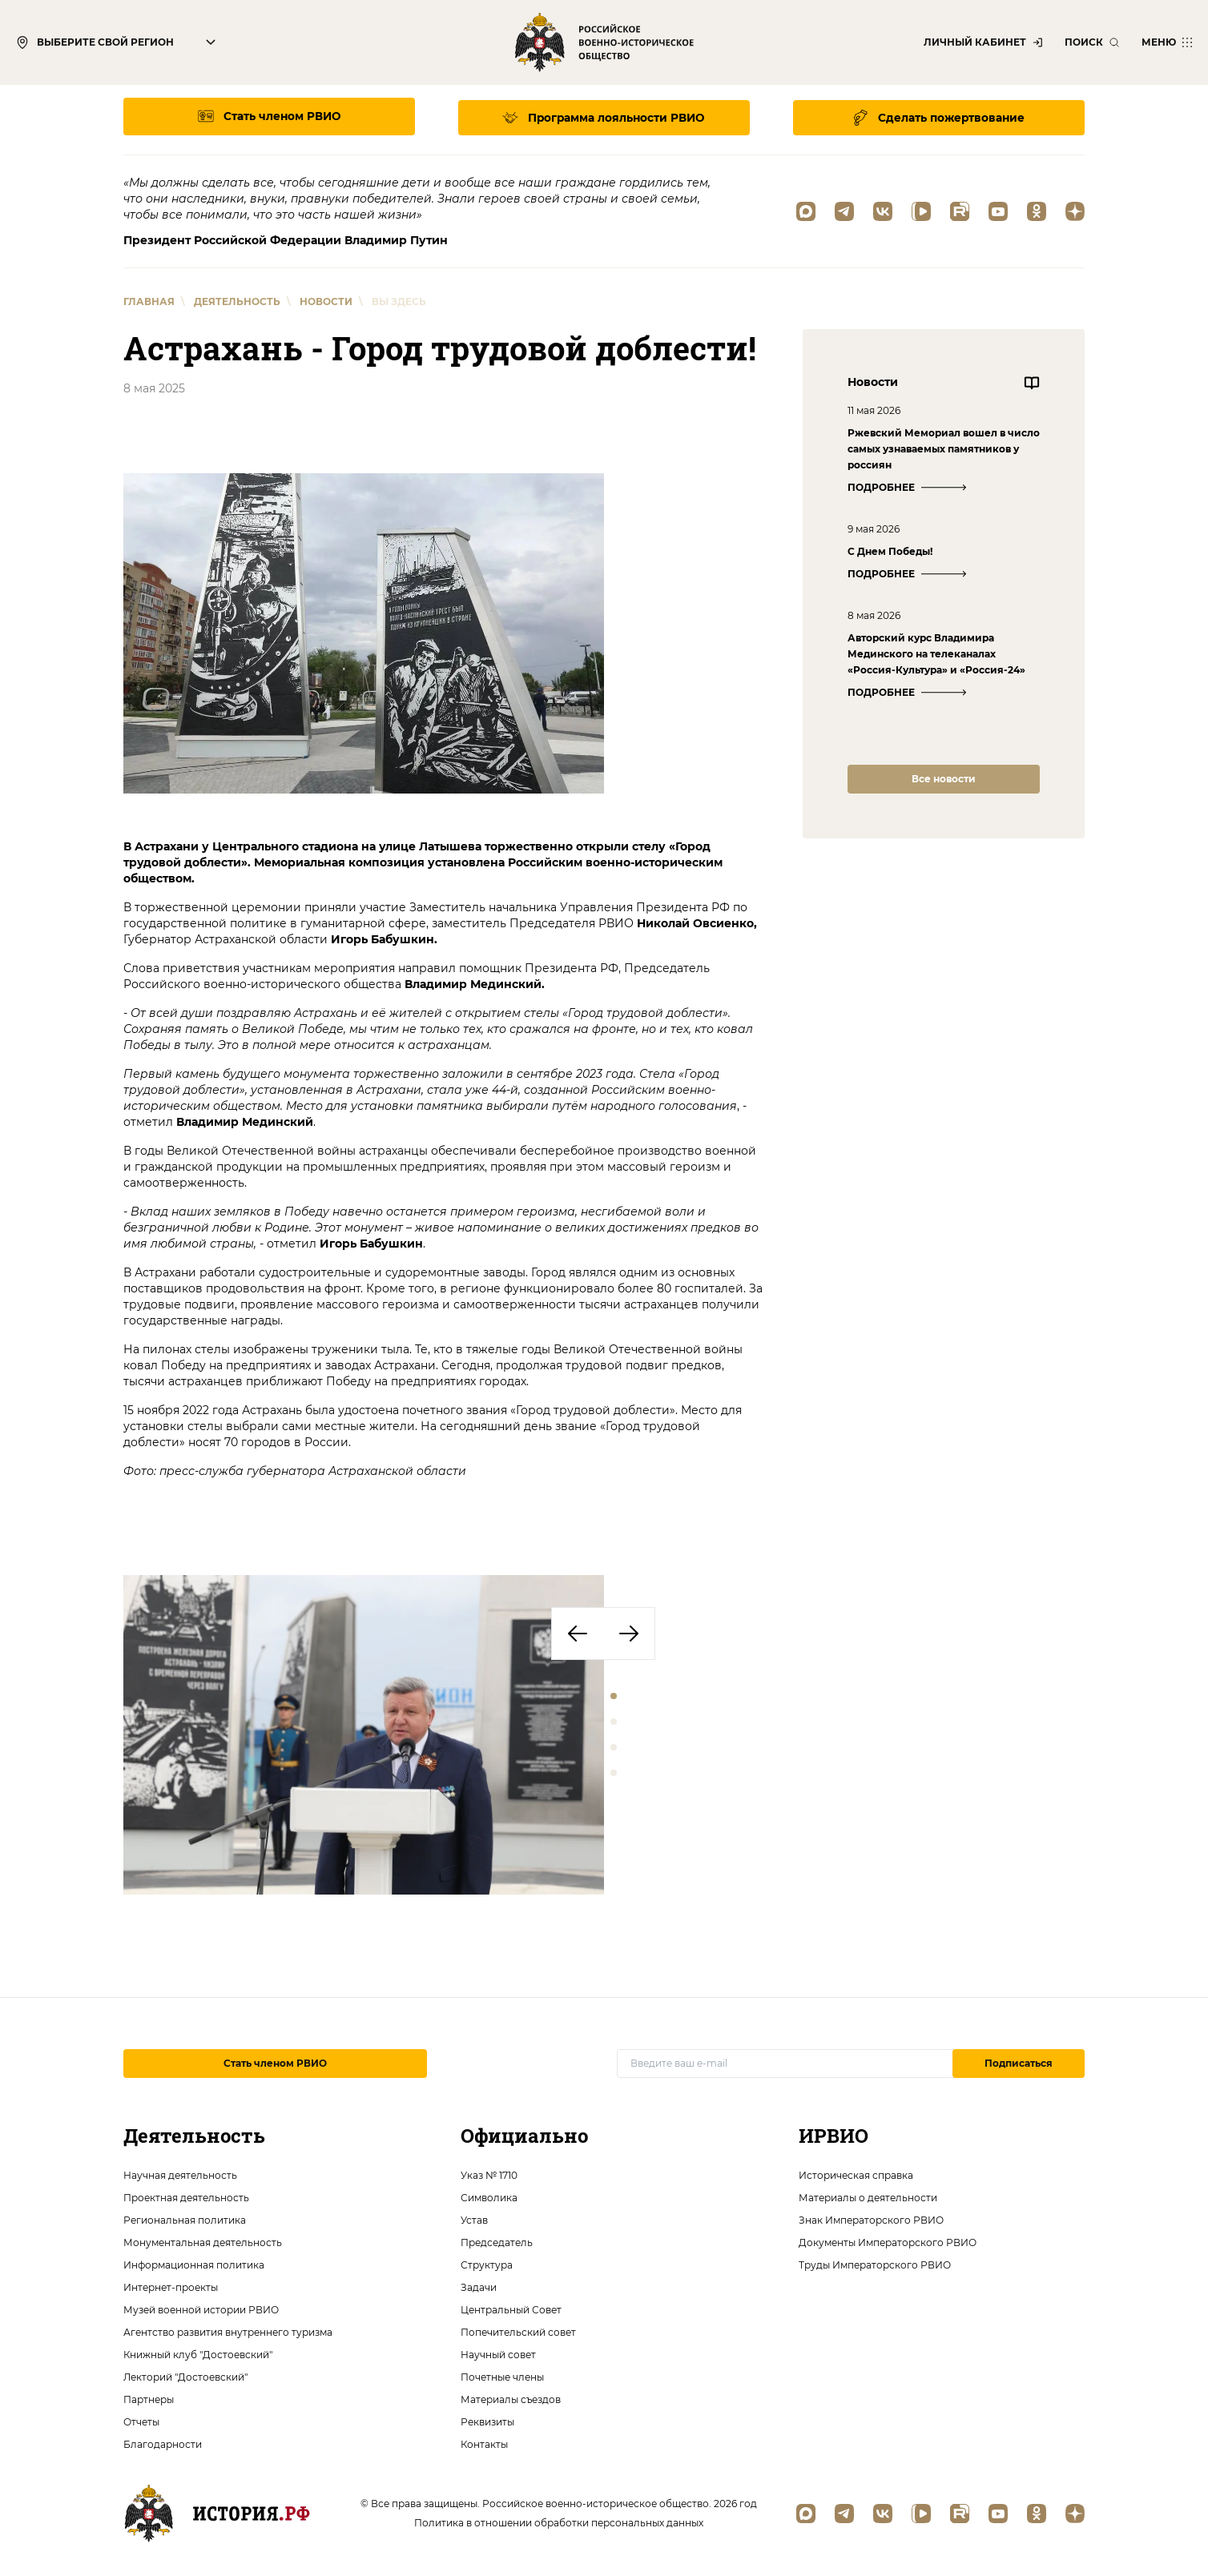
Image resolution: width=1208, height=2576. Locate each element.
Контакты (484, 2443)
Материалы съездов (511, 2398)
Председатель (497, 2241)
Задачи (479, 2286)
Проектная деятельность (186, 2196)
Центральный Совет (511, 2308)
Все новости (944, 776)
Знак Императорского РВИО (871, 2218)
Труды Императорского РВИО (875, 2263)
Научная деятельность (180, 2174)
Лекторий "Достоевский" (185, 2375)
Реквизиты (487, 2420)
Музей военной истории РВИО (201, 2308)
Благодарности (162, 2443)
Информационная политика (193, 2263)
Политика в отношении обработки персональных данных (558, 2521)
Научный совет (498, 2353)
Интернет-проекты (170, 2286)
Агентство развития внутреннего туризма (227, 2331)
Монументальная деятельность (202, 2241)
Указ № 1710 (489, 2174)
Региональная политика (184, 2218)
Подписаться (1019, 2062)
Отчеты (141, 2420)
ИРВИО (833, 2134)
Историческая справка (856, 2174)
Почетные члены (502, 2375)
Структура (487, 2263)
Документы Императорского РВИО (887, 2241)
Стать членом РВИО (275, 2062)
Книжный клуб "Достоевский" (197, 2353)
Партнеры (148, 2398)
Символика (489, 2196)
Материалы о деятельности (868, 2196)
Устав (474, 2218)
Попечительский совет (518, 2331)
